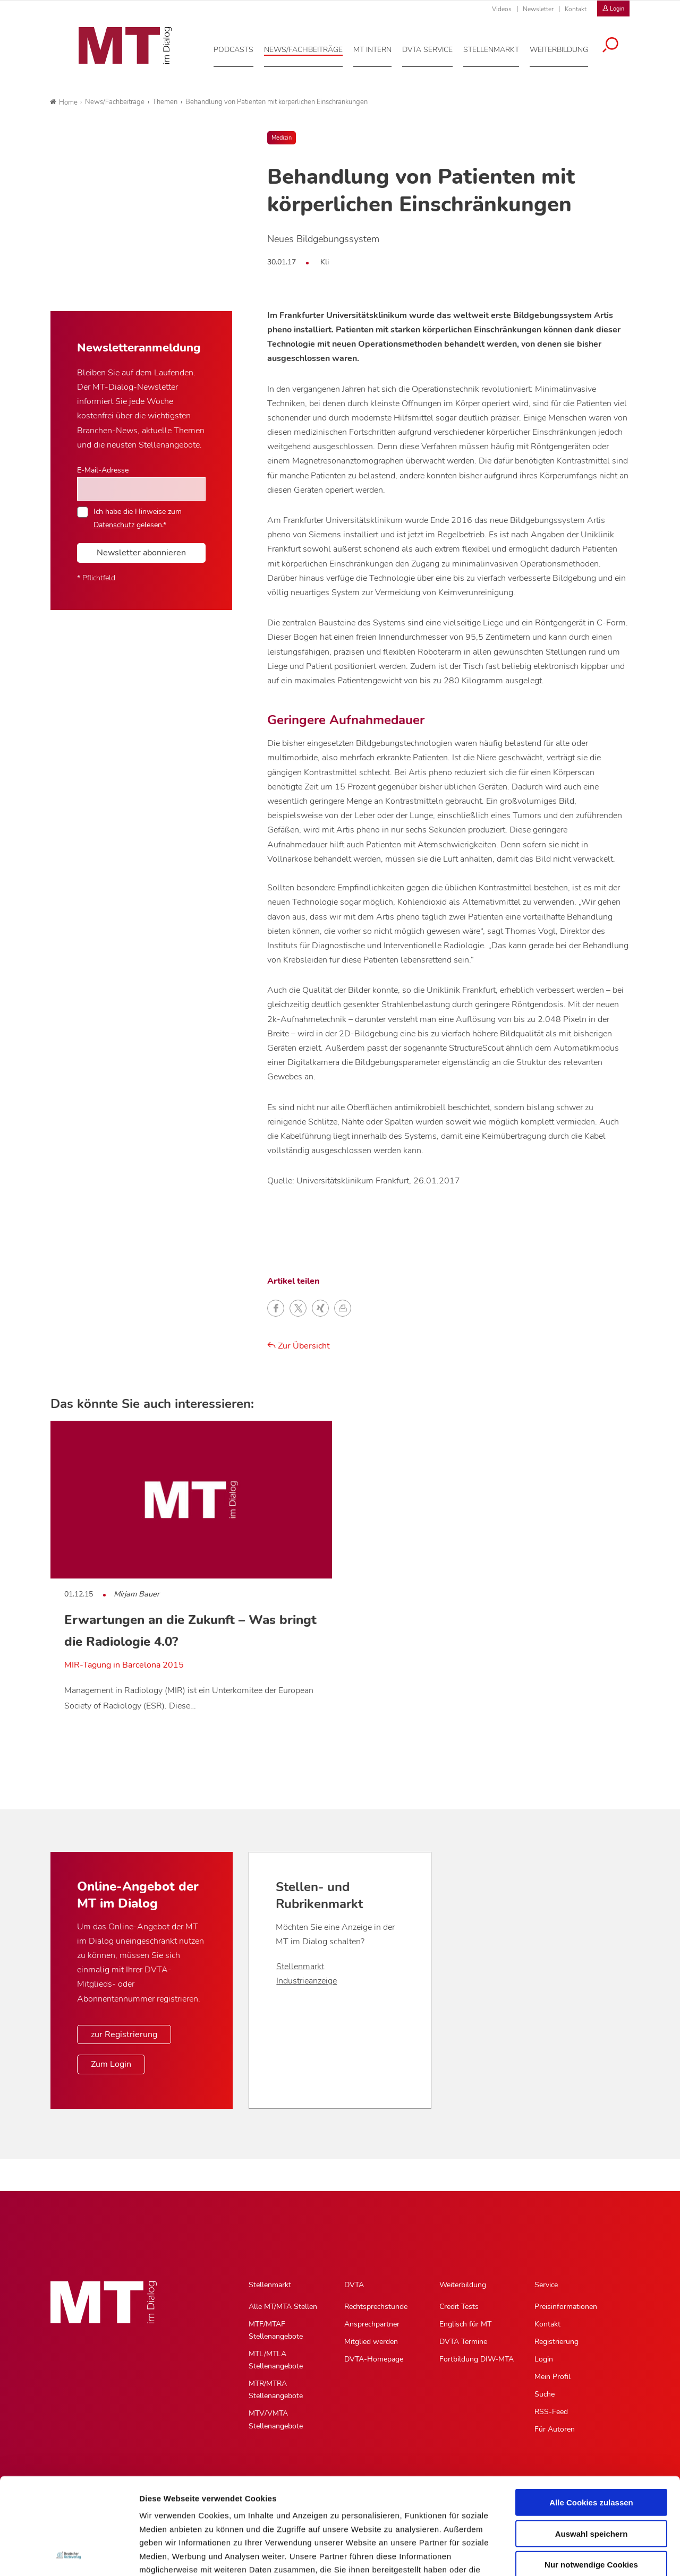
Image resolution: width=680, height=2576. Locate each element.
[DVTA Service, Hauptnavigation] (435, 47)
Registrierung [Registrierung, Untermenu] (556, 2342)
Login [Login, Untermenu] (543, 2359)
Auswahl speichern (591, 2443)
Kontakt (575, 9)
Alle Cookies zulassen (591, 2412)
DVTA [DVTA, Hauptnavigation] (354, 2285)
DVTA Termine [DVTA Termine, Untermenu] (463, 2342)
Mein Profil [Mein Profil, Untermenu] (552, 2377)
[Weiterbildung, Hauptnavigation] (566, 47)
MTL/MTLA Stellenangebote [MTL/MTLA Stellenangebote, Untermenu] (276, 2360)
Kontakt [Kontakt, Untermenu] (547, 2324)
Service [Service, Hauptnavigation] (546, 2285)
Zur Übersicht (298, 1346)
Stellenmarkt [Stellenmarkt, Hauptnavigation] (270, 2285)
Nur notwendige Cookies (591, 2474)
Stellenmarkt (300, 1966)
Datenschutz (114, 524)
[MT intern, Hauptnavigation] (380, 47)
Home (64, 102)
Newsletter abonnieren (141, 553)
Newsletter (538, 9)
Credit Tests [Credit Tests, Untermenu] (459, 2307)
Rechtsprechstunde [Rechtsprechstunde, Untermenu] (375, 2307)
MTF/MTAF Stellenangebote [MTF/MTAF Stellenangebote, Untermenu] (276, 2330)
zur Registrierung (124, 2034)
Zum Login (111, 2064)
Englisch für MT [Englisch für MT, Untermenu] (465, 2324)
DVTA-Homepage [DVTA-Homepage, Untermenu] (373, 2359)
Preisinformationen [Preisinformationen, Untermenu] (565, 2307)
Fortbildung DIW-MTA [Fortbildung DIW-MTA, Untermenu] (476, 2359)
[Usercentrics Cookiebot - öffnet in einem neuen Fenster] (68, 2555)
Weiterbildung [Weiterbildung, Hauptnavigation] (462, 2285)
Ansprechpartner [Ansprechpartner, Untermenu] (372, 2324)
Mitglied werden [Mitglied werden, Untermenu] (371, 2342)
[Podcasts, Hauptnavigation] (241, 47)
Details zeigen (565, 2555)
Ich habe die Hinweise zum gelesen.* (138, 517)
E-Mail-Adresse (103, 470)
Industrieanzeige (306, 1981)
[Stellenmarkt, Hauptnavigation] (498, 47)
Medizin (281, 138)
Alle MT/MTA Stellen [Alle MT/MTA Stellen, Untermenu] (283, 2307)
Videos (502, 9)
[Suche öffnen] (618, 43)
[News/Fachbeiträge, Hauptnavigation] (310, 47)
